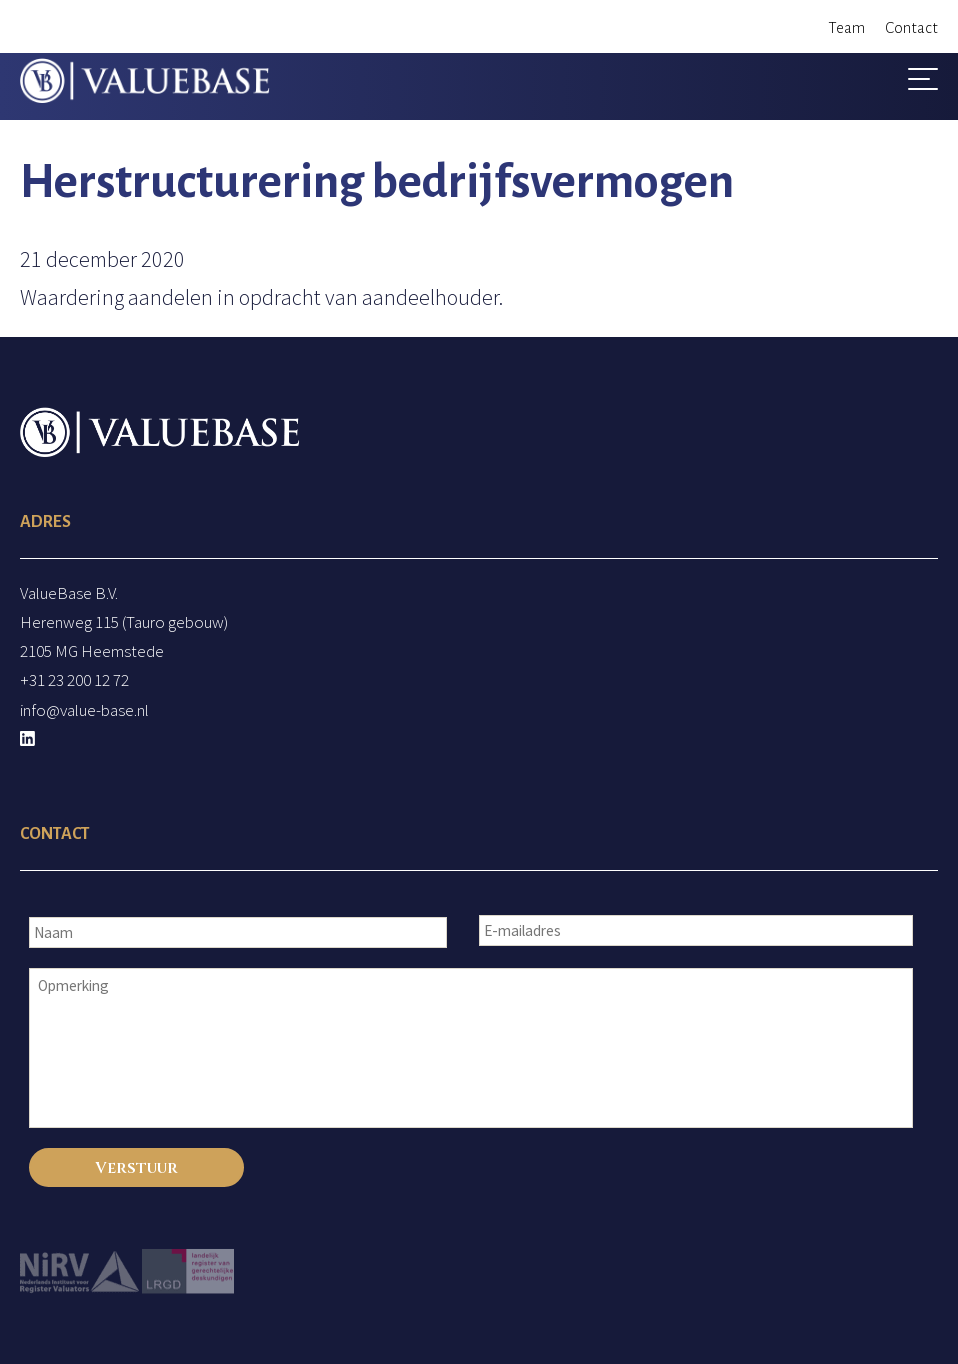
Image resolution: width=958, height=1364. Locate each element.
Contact (911, 27)
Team (846, 27)
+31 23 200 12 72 (74, 680)
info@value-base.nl (84, 710)
